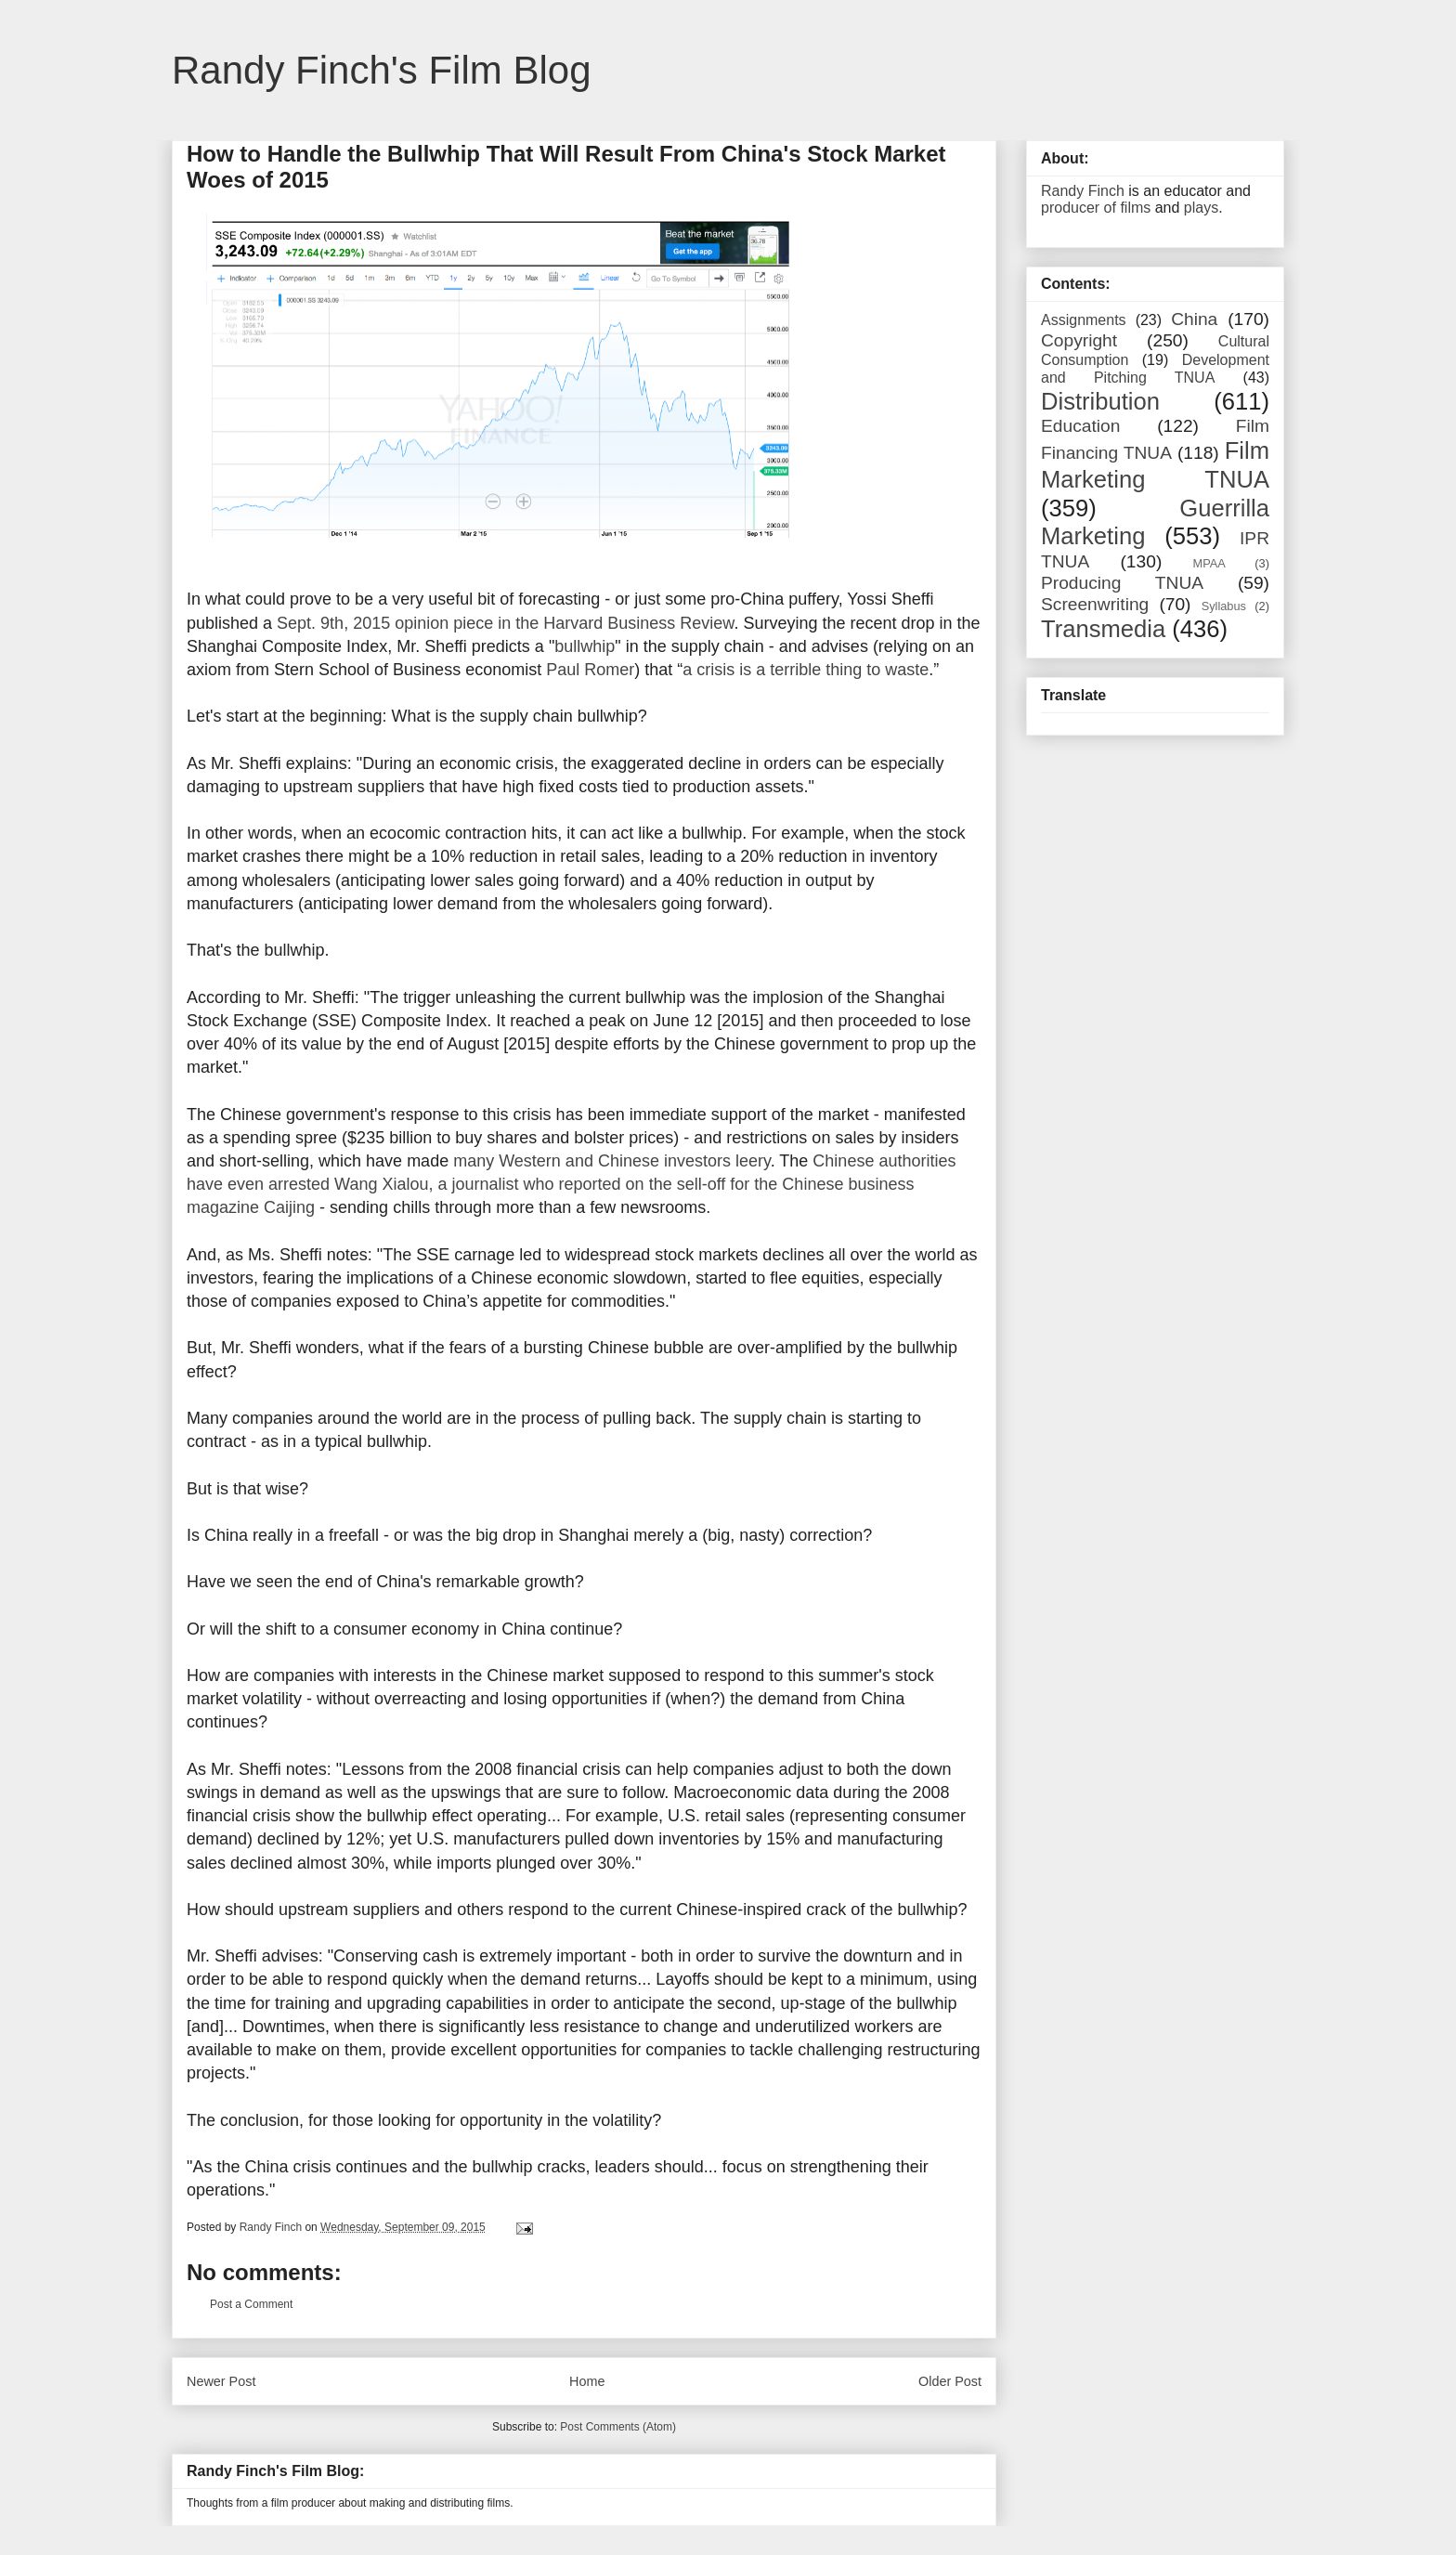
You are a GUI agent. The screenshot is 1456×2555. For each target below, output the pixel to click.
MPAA (1209, 563)
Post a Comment (251, 2304)
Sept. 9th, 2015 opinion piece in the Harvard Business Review (505, 623)
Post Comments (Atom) (618, 2426)
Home (586, 2381)
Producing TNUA (1122, 583)
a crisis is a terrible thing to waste (805, 669)
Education (1080, 426)
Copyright (1079, 340)
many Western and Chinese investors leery (612, 1161)
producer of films (1095, 207)
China (1194, 319)
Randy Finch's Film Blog (382, 70)
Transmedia (1103, 629)
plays (1201, 207)
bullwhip (584, 646)
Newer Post (221, 2381)
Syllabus (1224, 606)
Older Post (950, 2381)
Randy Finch (1082, 191)
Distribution (1100, 401)
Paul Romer (590, 669)
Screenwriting (1095, 604)
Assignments (1083, 320)
